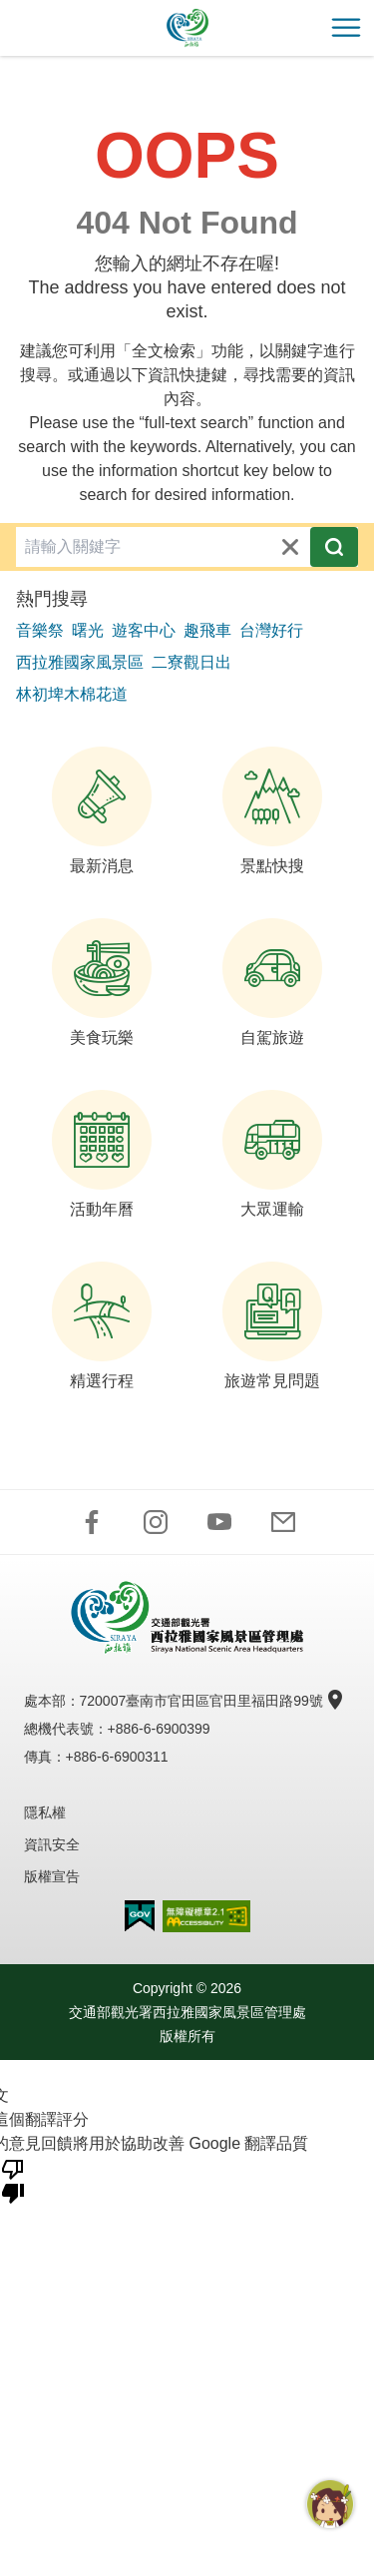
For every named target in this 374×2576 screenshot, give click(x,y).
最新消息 (102, 810)
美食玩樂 (102, 982)
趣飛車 (207, 630)
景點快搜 (272, 810)
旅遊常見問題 (272, 1325)
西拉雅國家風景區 (80, 662)
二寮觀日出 (191, 662)
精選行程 (102, 1325)
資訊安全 (52, 1844)
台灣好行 (271, 630)
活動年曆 (102, 1154)
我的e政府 (140, 1915)
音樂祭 (40, 630)
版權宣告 (52, 1876)
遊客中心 (144, 630)
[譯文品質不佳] (13, 2180)
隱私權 (45, 1812)
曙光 (88, 630)
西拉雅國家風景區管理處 (187, 28)
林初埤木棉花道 (72, 694)
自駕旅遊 (272, 982)
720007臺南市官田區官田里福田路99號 (209, 1701)
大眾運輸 (272, 1154)
